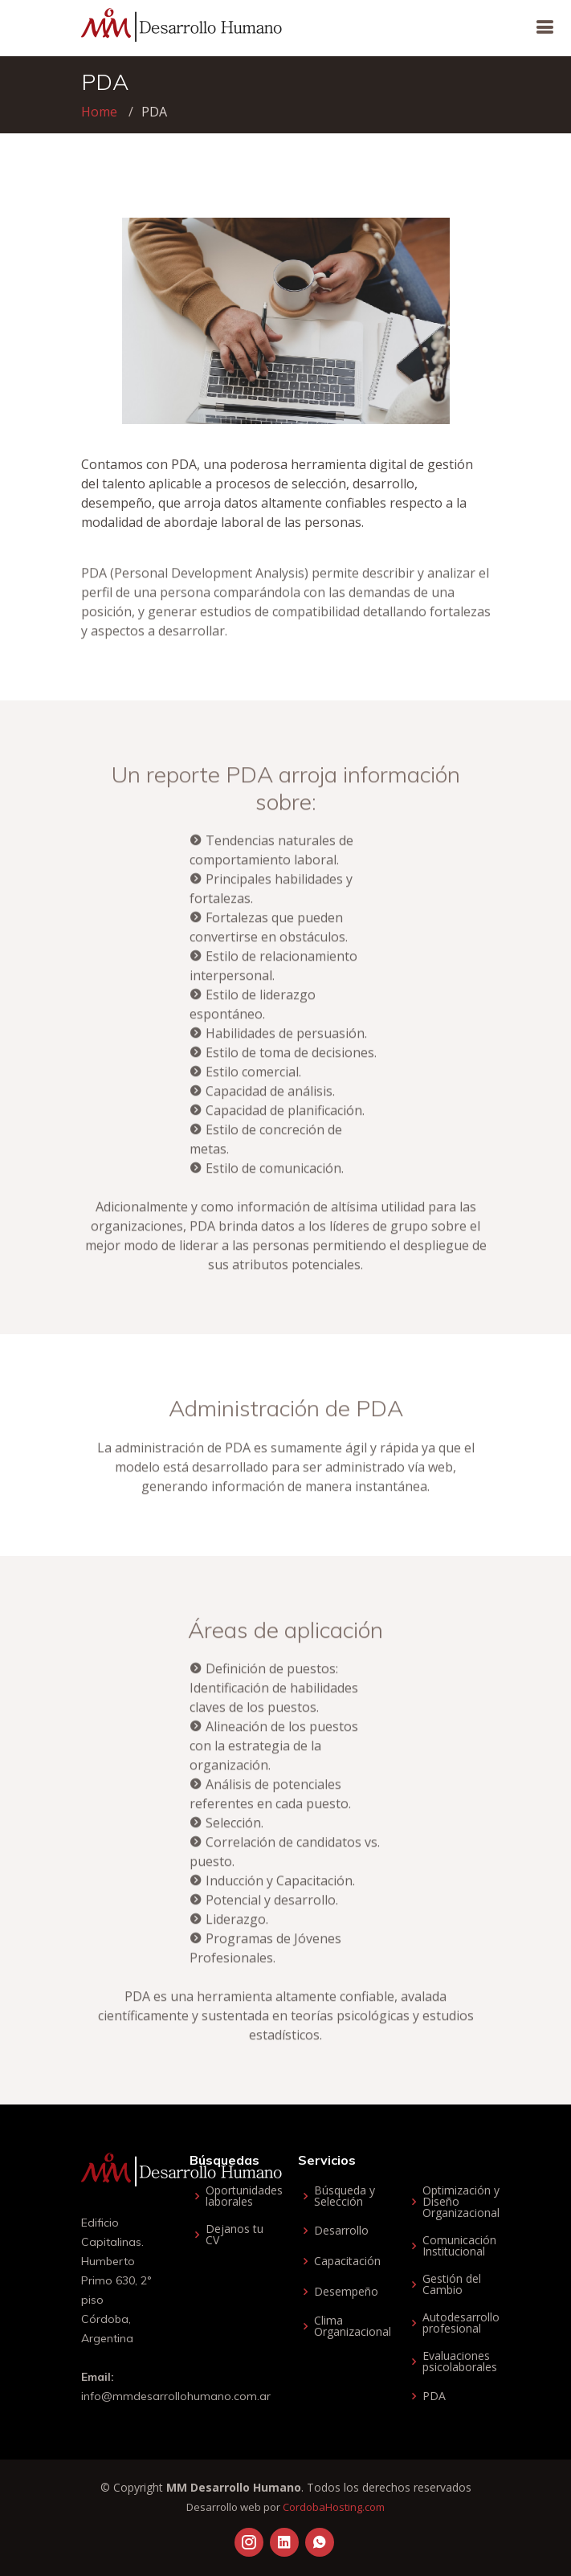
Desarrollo (341, 2230)
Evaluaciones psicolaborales (459, 2361)
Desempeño (346, 2291)
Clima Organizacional (352, 2326)
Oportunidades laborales (244, 2196)
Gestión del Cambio (451, 2284)
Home (99, 111)
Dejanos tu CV (234, 2234)
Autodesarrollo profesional (461, 2323)
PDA (434, 2396)
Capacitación (347, 2261)
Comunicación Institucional (459, 2246)
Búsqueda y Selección (344, 2196)
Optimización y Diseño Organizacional (461, 2202)
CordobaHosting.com (334, 2507)
